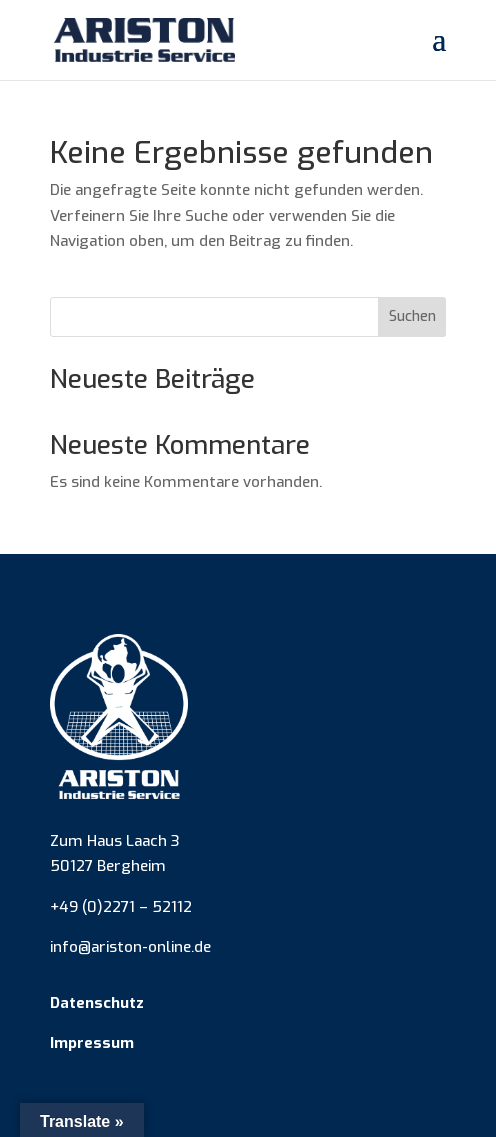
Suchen (412, 316)
